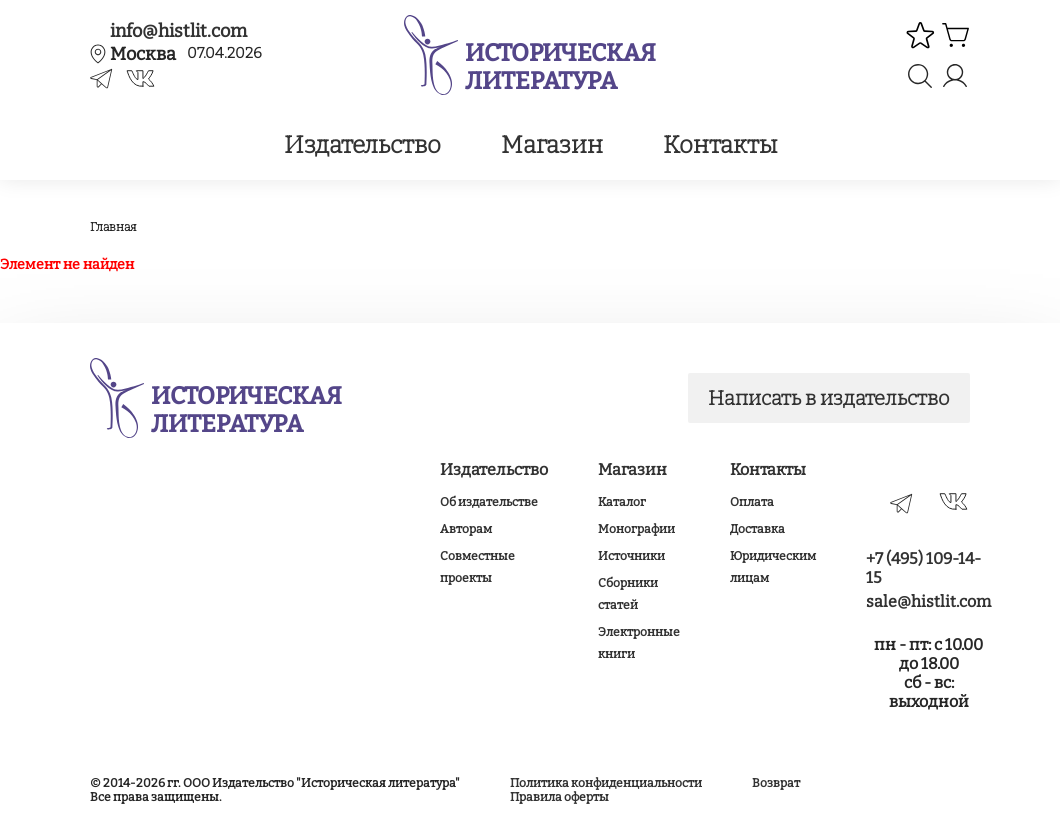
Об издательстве (489, 502)
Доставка (757, 529)
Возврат (776, 783)
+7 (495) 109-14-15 (923, 568)
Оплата (752, 502)
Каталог (622, 502)
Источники (631, 556)
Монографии (636, 529)
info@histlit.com (178, 31)
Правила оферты (559, 797)
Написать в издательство (829, 398)
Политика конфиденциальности (606, 783)
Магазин (552, 145)
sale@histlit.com (928, 601)
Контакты (720, 145)
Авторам (466, 529)
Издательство (362, 145)
